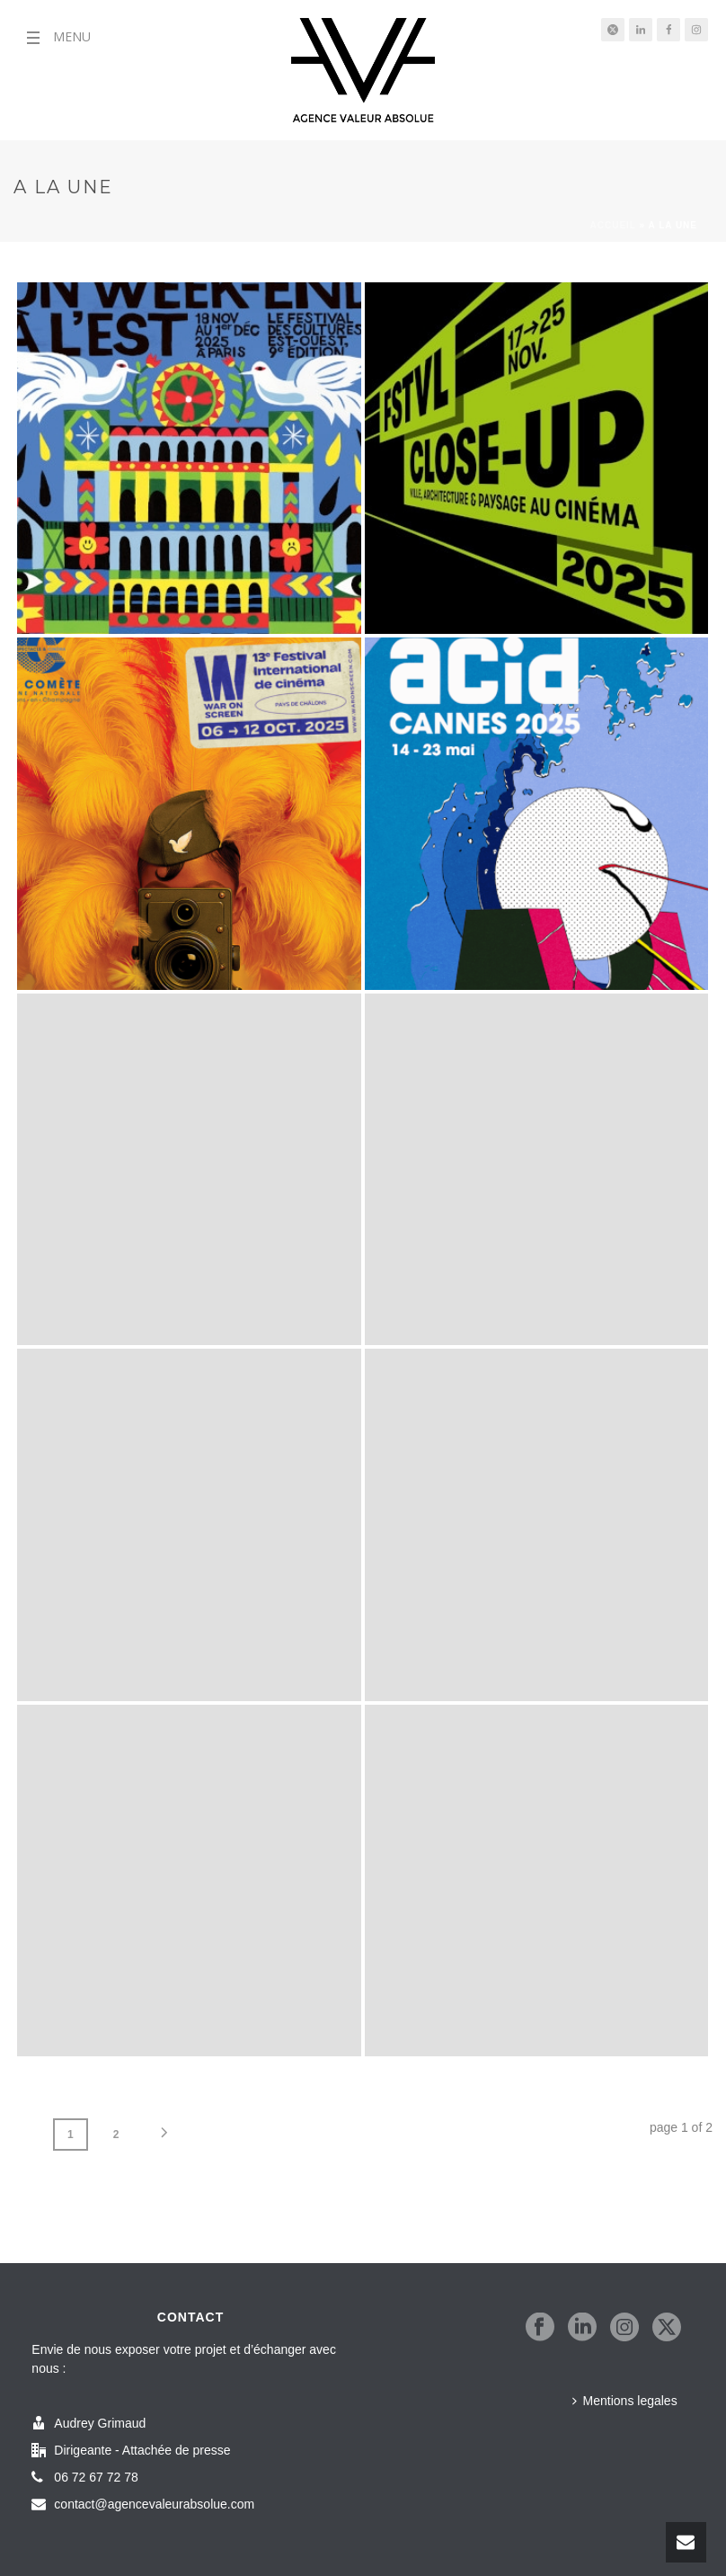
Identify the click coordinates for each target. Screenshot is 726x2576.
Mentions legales (624, 2400)
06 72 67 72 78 (95, 2477)
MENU (72, 36)
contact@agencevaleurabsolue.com (154, 2504)
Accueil (613, 225)
